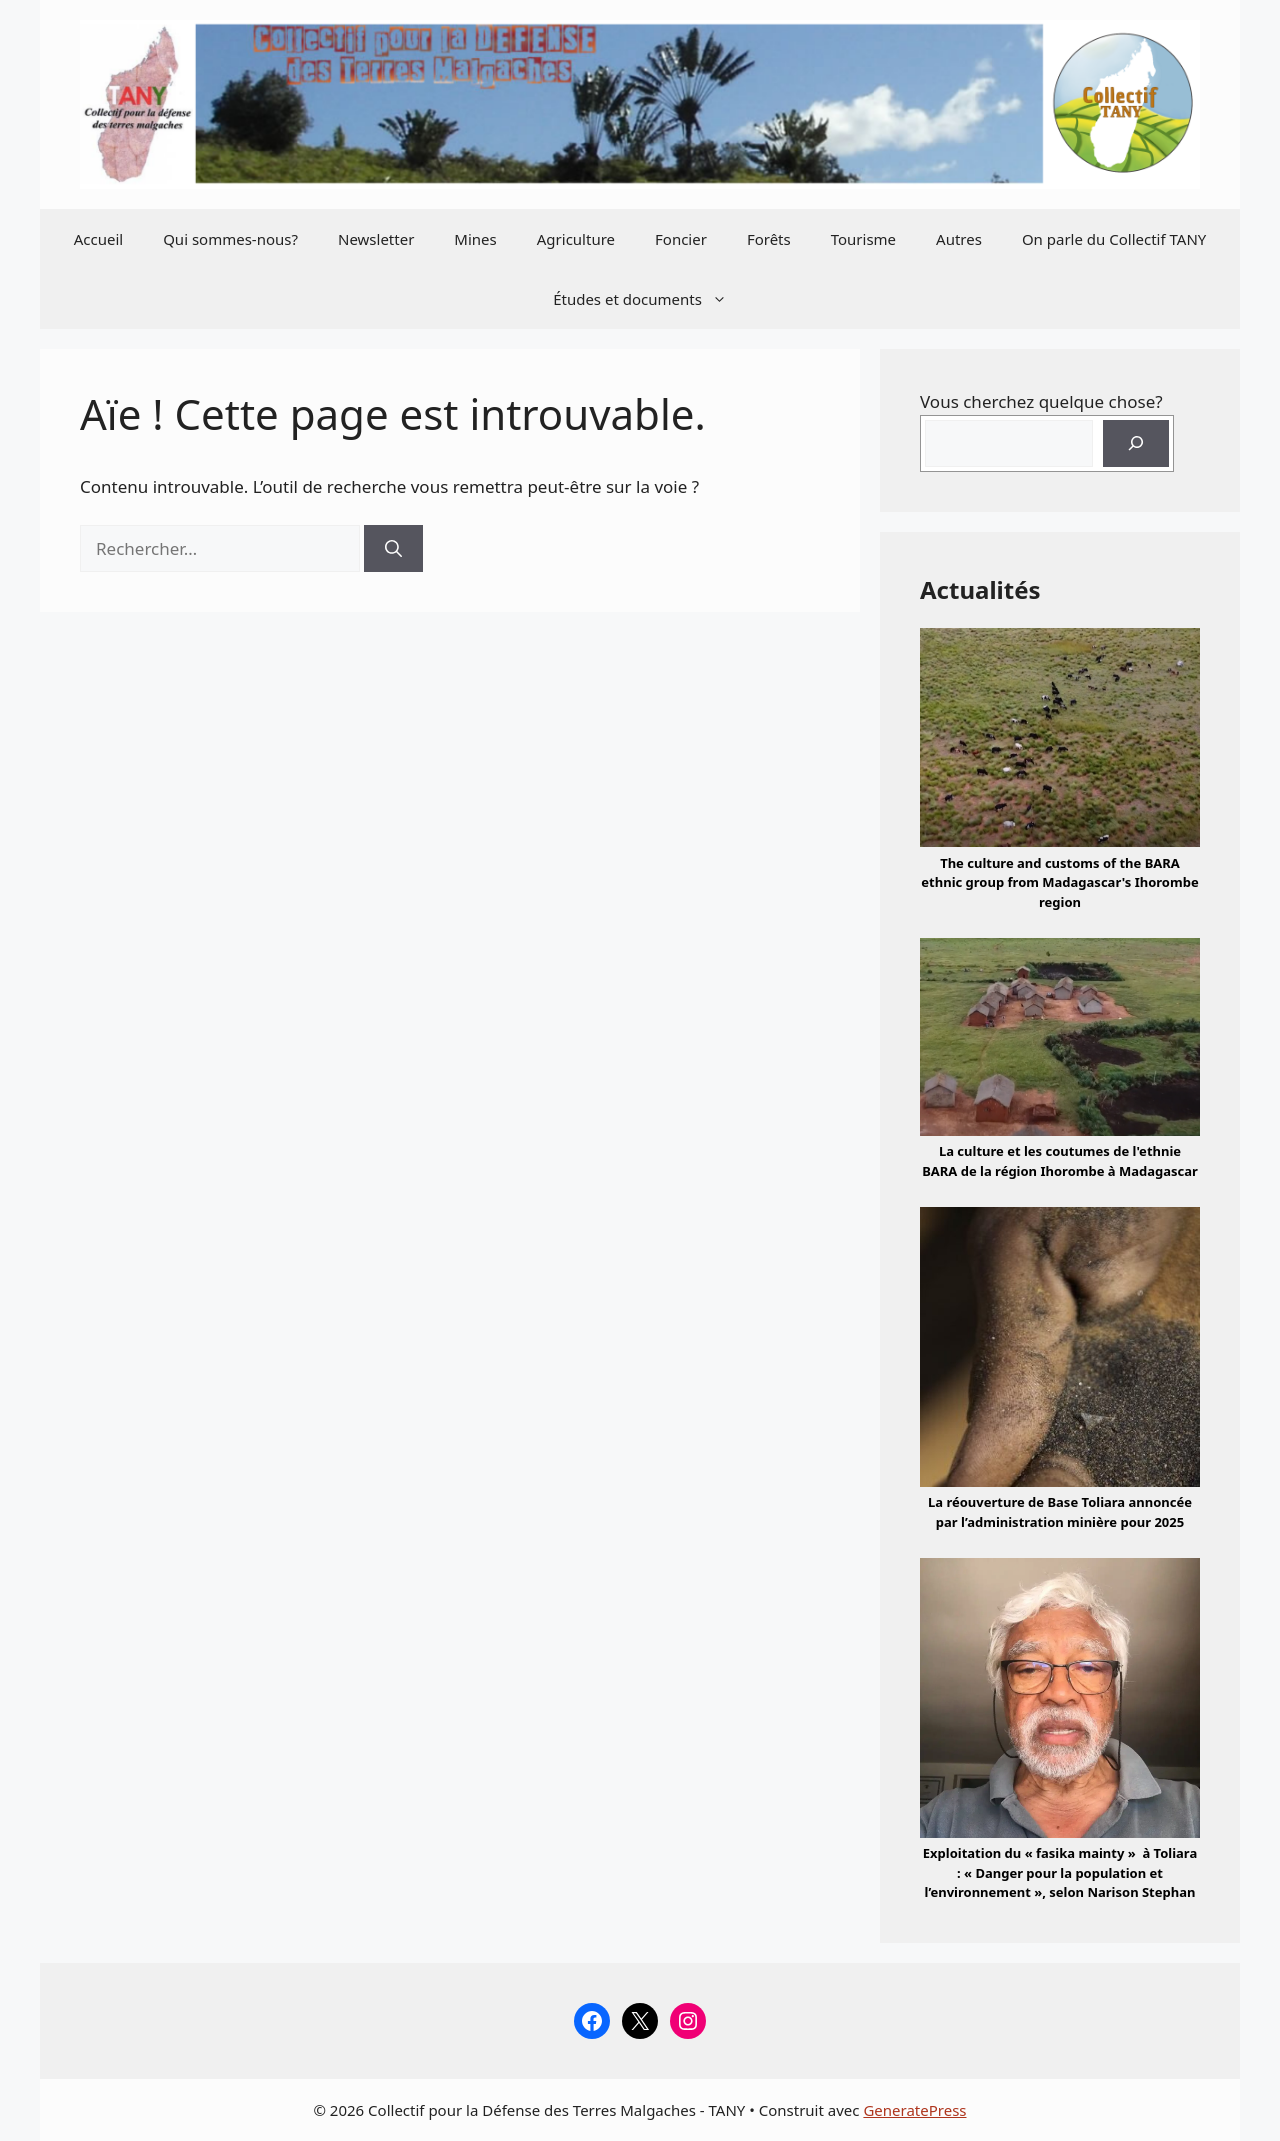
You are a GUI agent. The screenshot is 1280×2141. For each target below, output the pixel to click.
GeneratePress (914, 2110)
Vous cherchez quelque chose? (1041, 401)
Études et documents (650, 299)
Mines (475, 239)
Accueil (98, 239)
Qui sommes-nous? (230, 239)
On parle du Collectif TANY (1114, 239)
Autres (959, 239)
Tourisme (863, 239)
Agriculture (576, 239)
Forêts (769, 239)
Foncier (681, 239)
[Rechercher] (393, 549)
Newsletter (376, 239)
